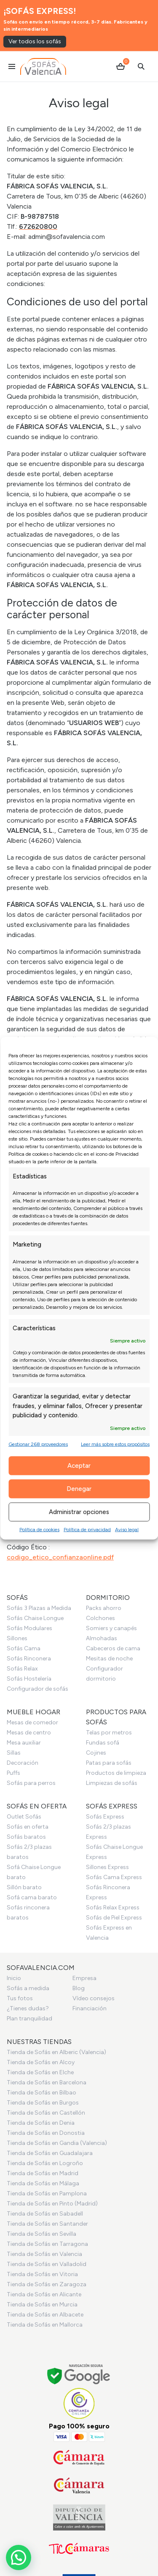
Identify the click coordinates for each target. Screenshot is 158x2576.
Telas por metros (109, 1732)
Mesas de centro (29, 1732)
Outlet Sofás (24, 1816)
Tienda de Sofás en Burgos (43, 2102)
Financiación (89, 2008)
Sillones (17, 1638)
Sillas (14, 1752)
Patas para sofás (108, 1762)
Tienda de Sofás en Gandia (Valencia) (57, 2143)
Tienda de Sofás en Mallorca (45, 2324)
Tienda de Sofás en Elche (40, 2072)
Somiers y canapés (111, 1628)
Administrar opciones (79, 1512)
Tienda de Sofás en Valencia (44, 2254)
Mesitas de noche (109, 1658)
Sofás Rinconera (29, 1658)
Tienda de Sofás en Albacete (45, 2314)
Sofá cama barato (32, 1897)
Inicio (14, 1978)
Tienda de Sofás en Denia (41, 2122)
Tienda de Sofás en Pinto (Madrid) (52, 2203)
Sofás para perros (31, 1783)
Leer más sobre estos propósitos (115, 1444)
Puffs (13, 1772)
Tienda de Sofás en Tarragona (47, 2244)
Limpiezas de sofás (111, 1783)
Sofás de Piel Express (114, 1917)
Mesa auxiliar (24, 1742)
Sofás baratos (26, 1836)
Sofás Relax (22, 1668)
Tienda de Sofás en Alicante (44, 2294)
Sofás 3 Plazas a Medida (39, 1608)
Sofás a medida (28, 1988)
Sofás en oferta (27, 1826)
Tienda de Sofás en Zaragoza (46, 2284)
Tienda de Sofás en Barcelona (46, 2082)
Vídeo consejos (93, 1998)
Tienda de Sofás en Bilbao (41, 2092)
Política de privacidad (87, 1529)
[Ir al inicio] (43, 66)
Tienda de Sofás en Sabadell (45, 2213)
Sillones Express (107, 1867)
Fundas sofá (102, 1742)
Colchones (100, 1618)
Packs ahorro (103, 1608)
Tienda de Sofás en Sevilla (41, 2233)
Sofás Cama (23, 1648)
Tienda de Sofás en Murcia (42, 2304)
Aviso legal (127, 1529)
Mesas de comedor (32, 1722)
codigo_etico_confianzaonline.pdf (60, 1557)
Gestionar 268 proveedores (38, 1444)
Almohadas (101, 1638)
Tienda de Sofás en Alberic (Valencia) (56, 2052)
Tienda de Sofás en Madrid (42, 2173)
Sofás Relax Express (112, 1907)
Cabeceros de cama (113, 1648)
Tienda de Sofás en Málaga (43, 2183)
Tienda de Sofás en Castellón (46, 2112)
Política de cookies (39, 1529)
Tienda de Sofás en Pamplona (47, 2193)
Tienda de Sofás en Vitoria (42, 2274)
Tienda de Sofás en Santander (47, 2223)
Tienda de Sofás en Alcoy (41, 2062)
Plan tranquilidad (29, 2018)
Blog (78, 1988)
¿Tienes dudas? (28, 2008)
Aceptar (79, 1465)
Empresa (84, 1978)
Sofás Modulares (29, 1628)
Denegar (79, 1489)
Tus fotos (20, 1998)
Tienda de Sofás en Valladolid (46, 2264)
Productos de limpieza (116, 1772)
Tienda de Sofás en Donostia (46, 2133)
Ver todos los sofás (34, 41)
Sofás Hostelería (29, 1678)
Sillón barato (24, 1887)
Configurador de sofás (37, 1688)
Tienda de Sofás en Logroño (45, 2163)
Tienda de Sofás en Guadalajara (50, 2153)
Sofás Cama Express (114, 1877)
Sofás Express (105, 1816)
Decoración (22, 1762)
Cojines (96, 1752)
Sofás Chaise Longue (35, 1618)
